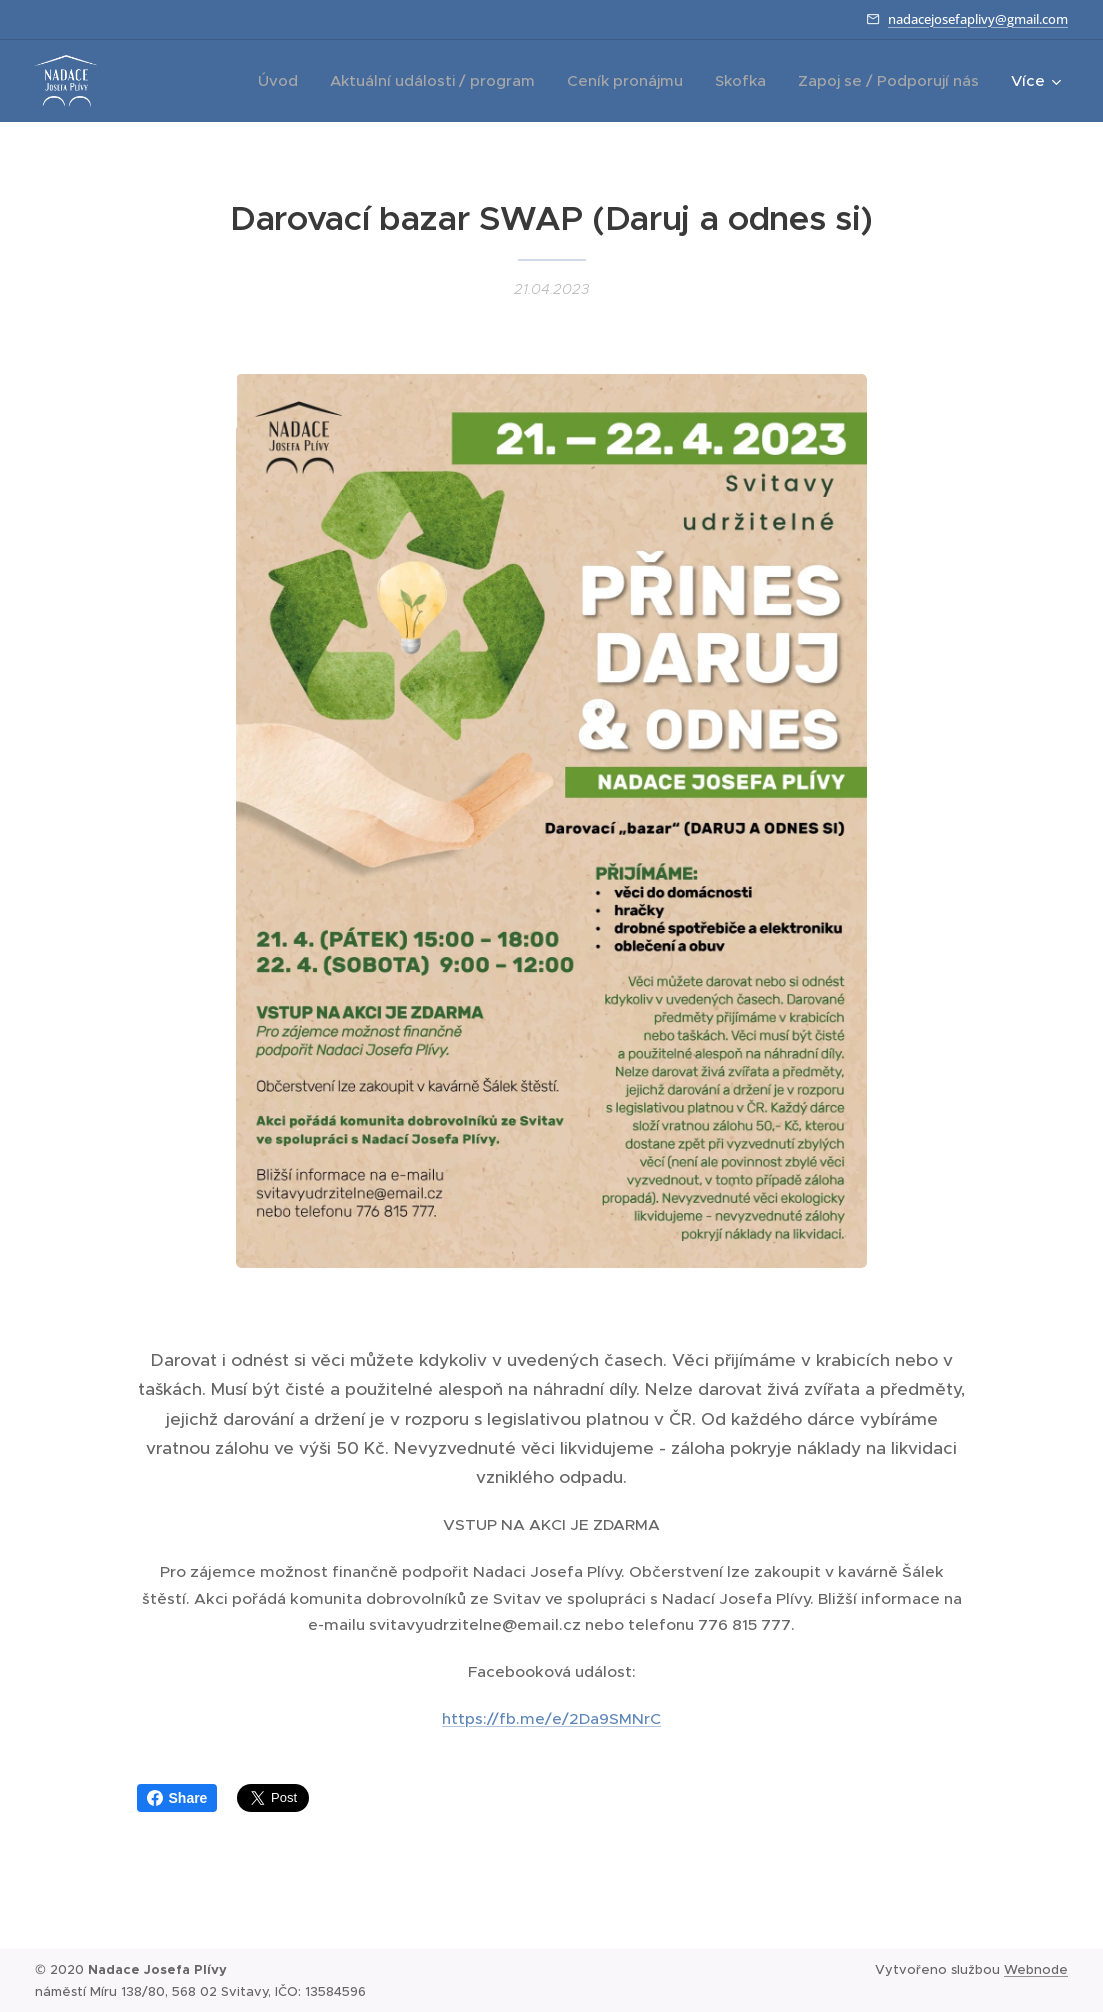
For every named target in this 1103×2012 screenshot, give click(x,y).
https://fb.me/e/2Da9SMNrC (551, 1718)
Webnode (1036, 1969)
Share (177, 1798)
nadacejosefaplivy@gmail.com (978, 19)
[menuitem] (283, 81)
